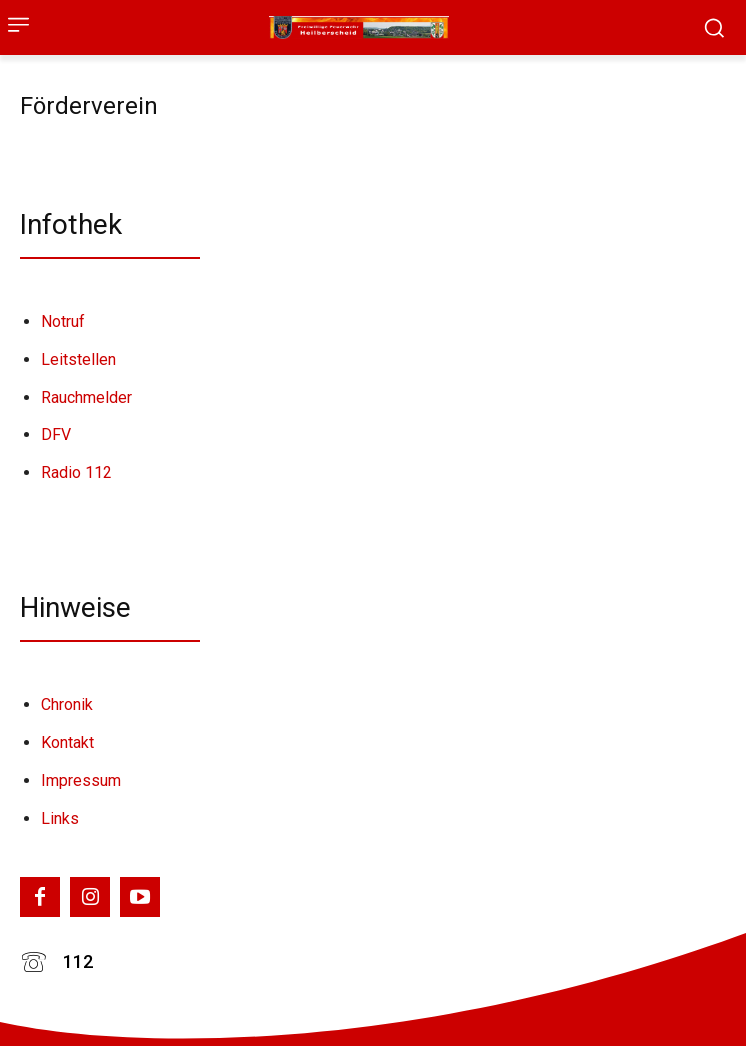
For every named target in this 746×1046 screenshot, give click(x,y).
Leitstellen (78, 359)
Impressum (81, 780)
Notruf (63, 321)
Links (60, 818)
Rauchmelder (86, 397)
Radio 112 (76, 472)
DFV (56, 434)
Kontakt (67, 742)
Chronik (67, 704)
